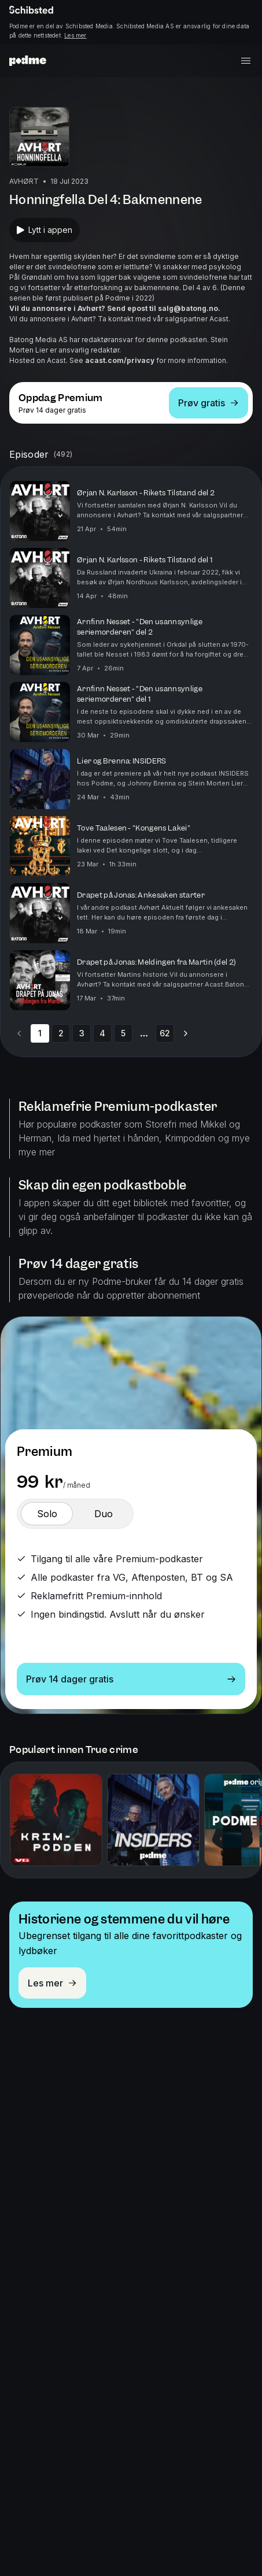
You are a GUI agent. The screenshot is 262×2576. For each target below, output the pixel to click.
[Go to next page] (185, 1033)
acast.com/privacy (119, 360)
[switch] (47, 1513)
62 (165, 1033)
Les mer (75, 35)
